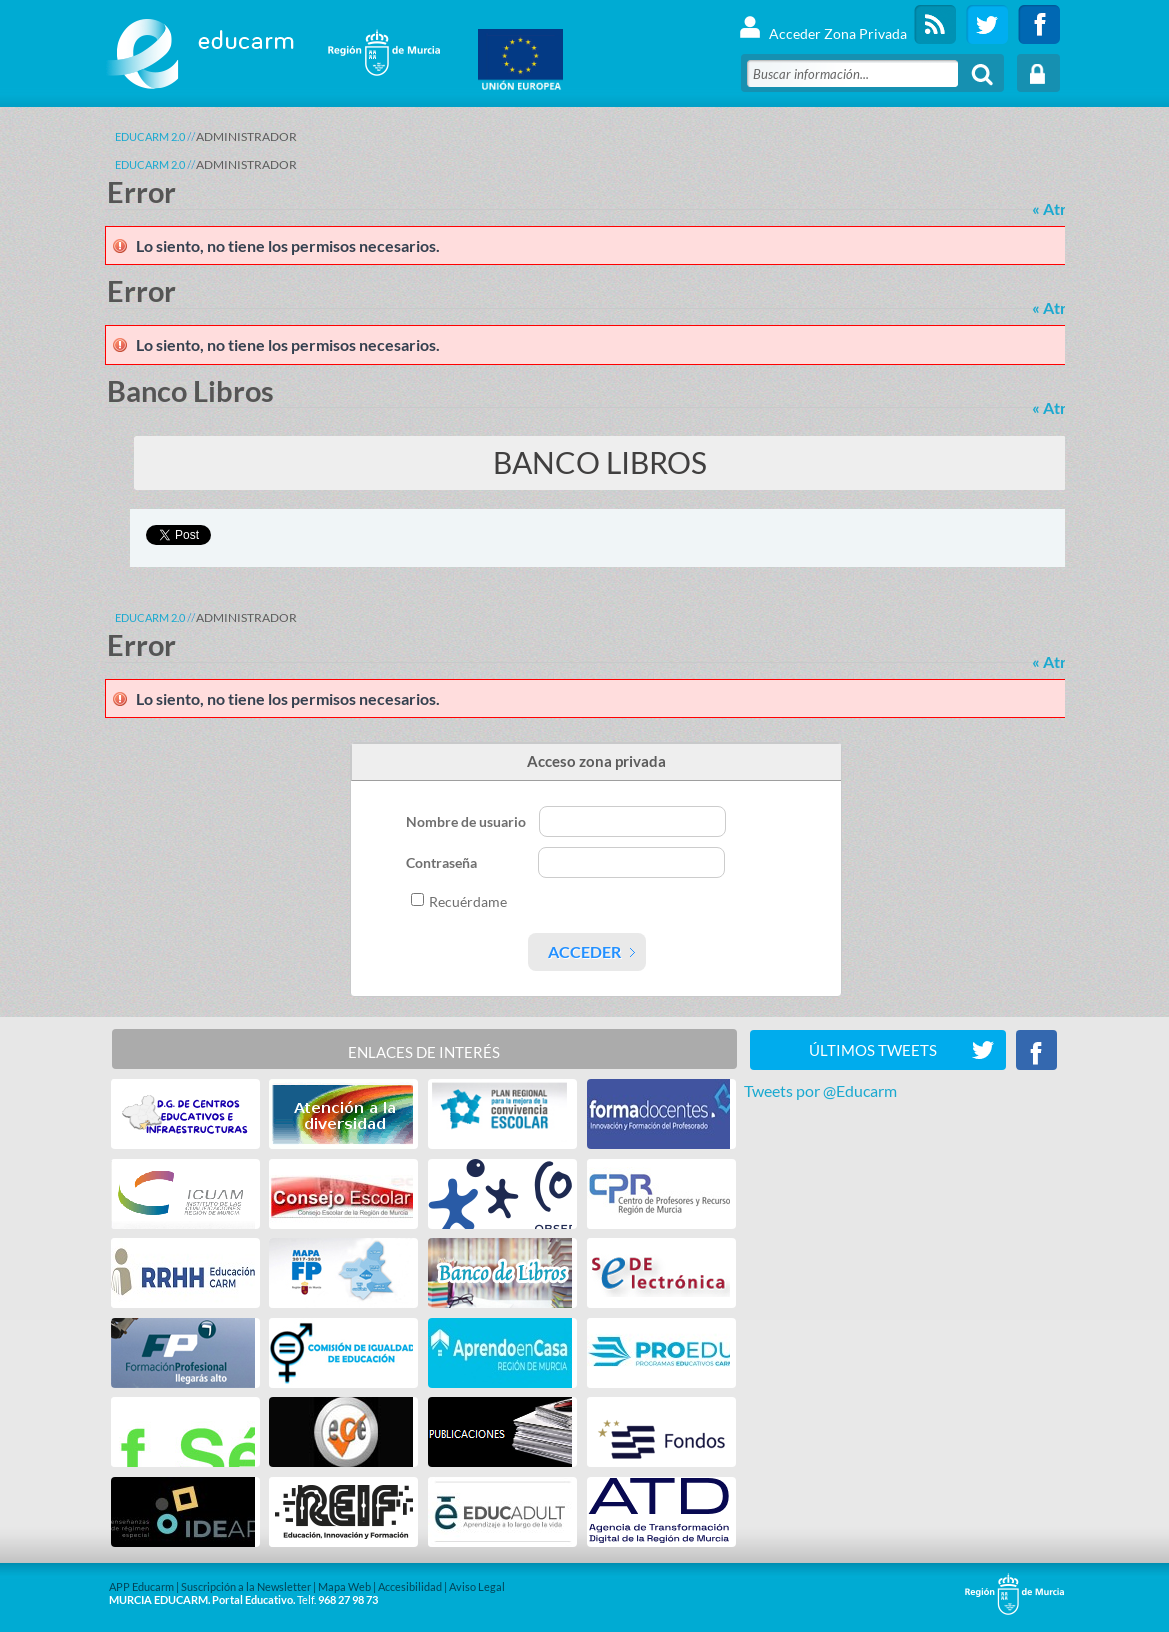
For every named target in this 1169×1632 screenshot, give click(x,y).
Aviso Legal (477, 1586)
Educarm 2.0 (150, 136)
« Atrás (1057, 208)
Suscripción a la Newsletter (246, 1586)
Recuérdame (468, 901)
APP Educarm (141, 1586)
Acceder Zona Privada (822, 24)
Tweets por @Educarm (820, 1090)
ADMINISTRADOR (246, 136)
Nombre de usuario (467, 821)
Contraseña (443, 862)
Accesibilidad (410, 1586)
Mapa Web (344, 1586)
